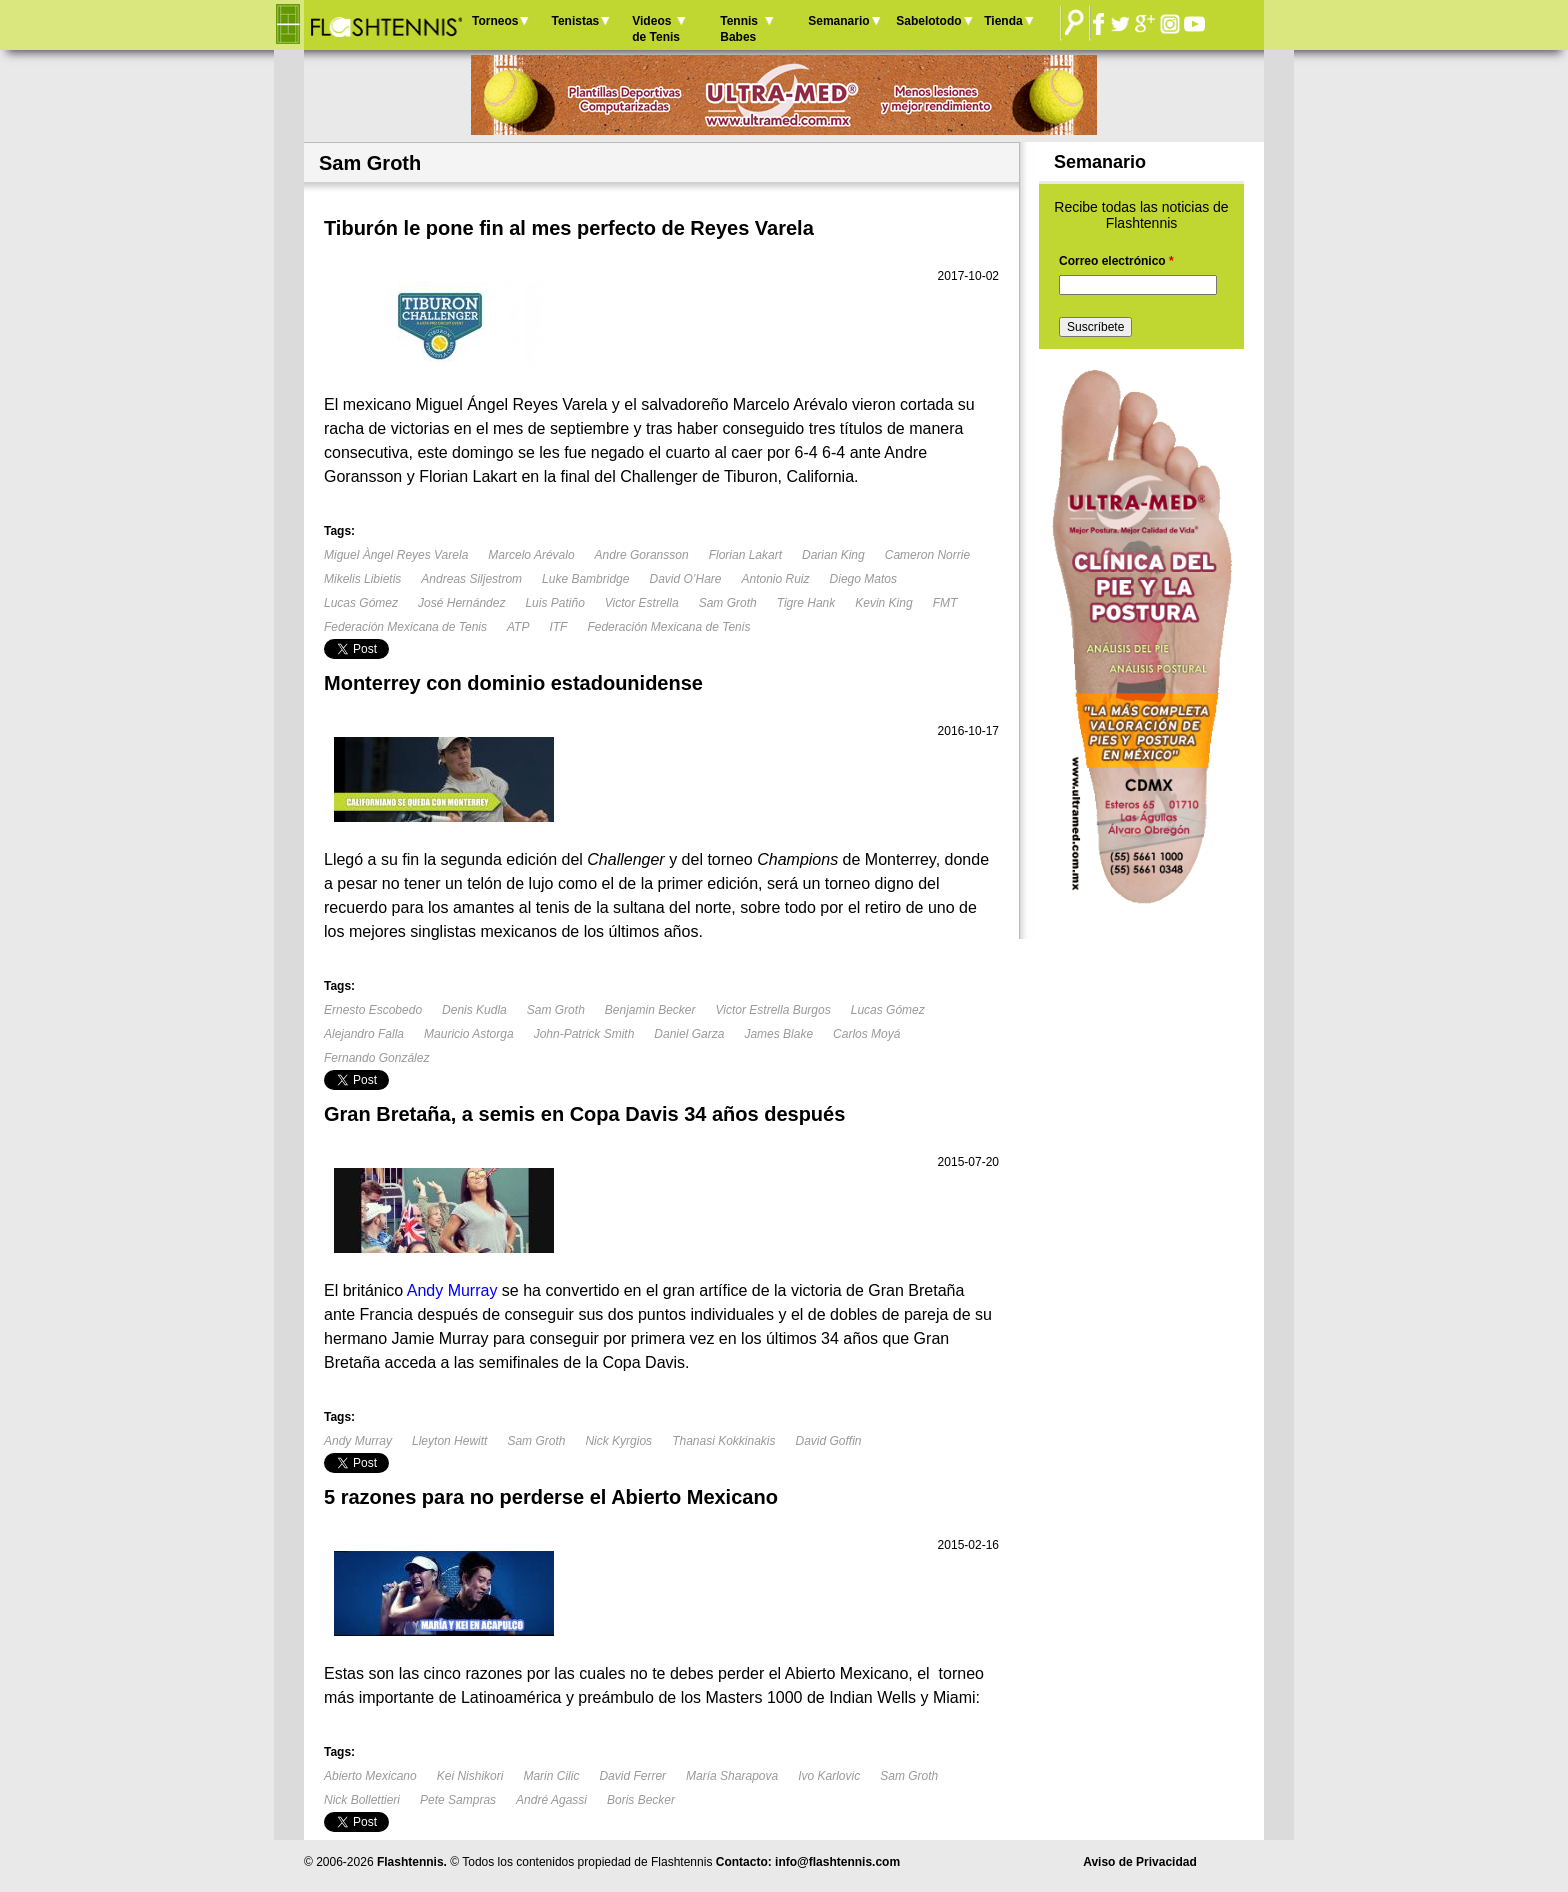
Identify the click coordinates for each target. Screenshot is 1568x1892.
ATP (518, 627)
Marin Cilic (551, 1776)
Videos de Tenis (656, 29)
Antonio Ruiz (776, 579)
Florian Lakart (745, 555)
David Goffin (829, 1441)
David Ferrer (632, 1776)
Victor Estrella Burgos (773, 1010)
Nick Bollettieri (362, 1800)
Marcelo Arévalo (531, 555)
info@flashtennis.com (837, 1862)
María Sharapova (732, 1776)
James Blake (778, 1034)
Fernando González (376, 1058)
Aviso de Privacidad (1140, 1862)
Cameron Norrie (927, 555)
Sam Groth (728, 603)
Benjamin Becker (650, 1010)
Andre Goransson (642, 555)
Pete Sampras (458, 1800)
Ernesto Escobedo (373, 1010)
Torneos (495, 21)
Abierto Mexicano (370, 1776)
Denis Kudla (474, 1010)
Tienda (1003, 21)
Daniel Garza (689, 1034)
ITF (558, 627)
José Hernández (461, 603)
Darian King (833, 555)
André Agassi (551, 1800)
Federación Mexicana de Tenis (405, 627)
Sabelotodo (928, 21)
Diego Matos (863, 579)
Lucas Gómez (361, 603)
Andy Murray (358, 1441)
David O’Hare (685, 579)
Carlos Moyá (866, 1034)
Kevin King (883, 603)
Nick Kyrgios (618, 1441)
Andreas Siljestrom (471, 579)
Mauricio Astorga (469, 1034)
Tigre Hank (806, 603)
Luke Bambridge (585, 579)
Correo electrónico (1116, 261)
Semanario (838, 21)
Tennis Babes (739, 29)
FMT (945, 603)
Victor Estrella (642, 603)
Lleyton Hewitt (449, 1441)
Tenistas (575, 21)
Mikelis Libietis (362, 579)
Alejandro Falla (364, 1034)
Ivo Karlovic (829, 1776)
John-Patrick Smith (584, 1034)
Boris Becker (641, 1800)
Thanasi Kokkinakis (723, 1441)
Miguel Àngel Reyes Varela (396, 555)
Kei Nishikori (470, 1776)
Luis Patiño (554, 603)
